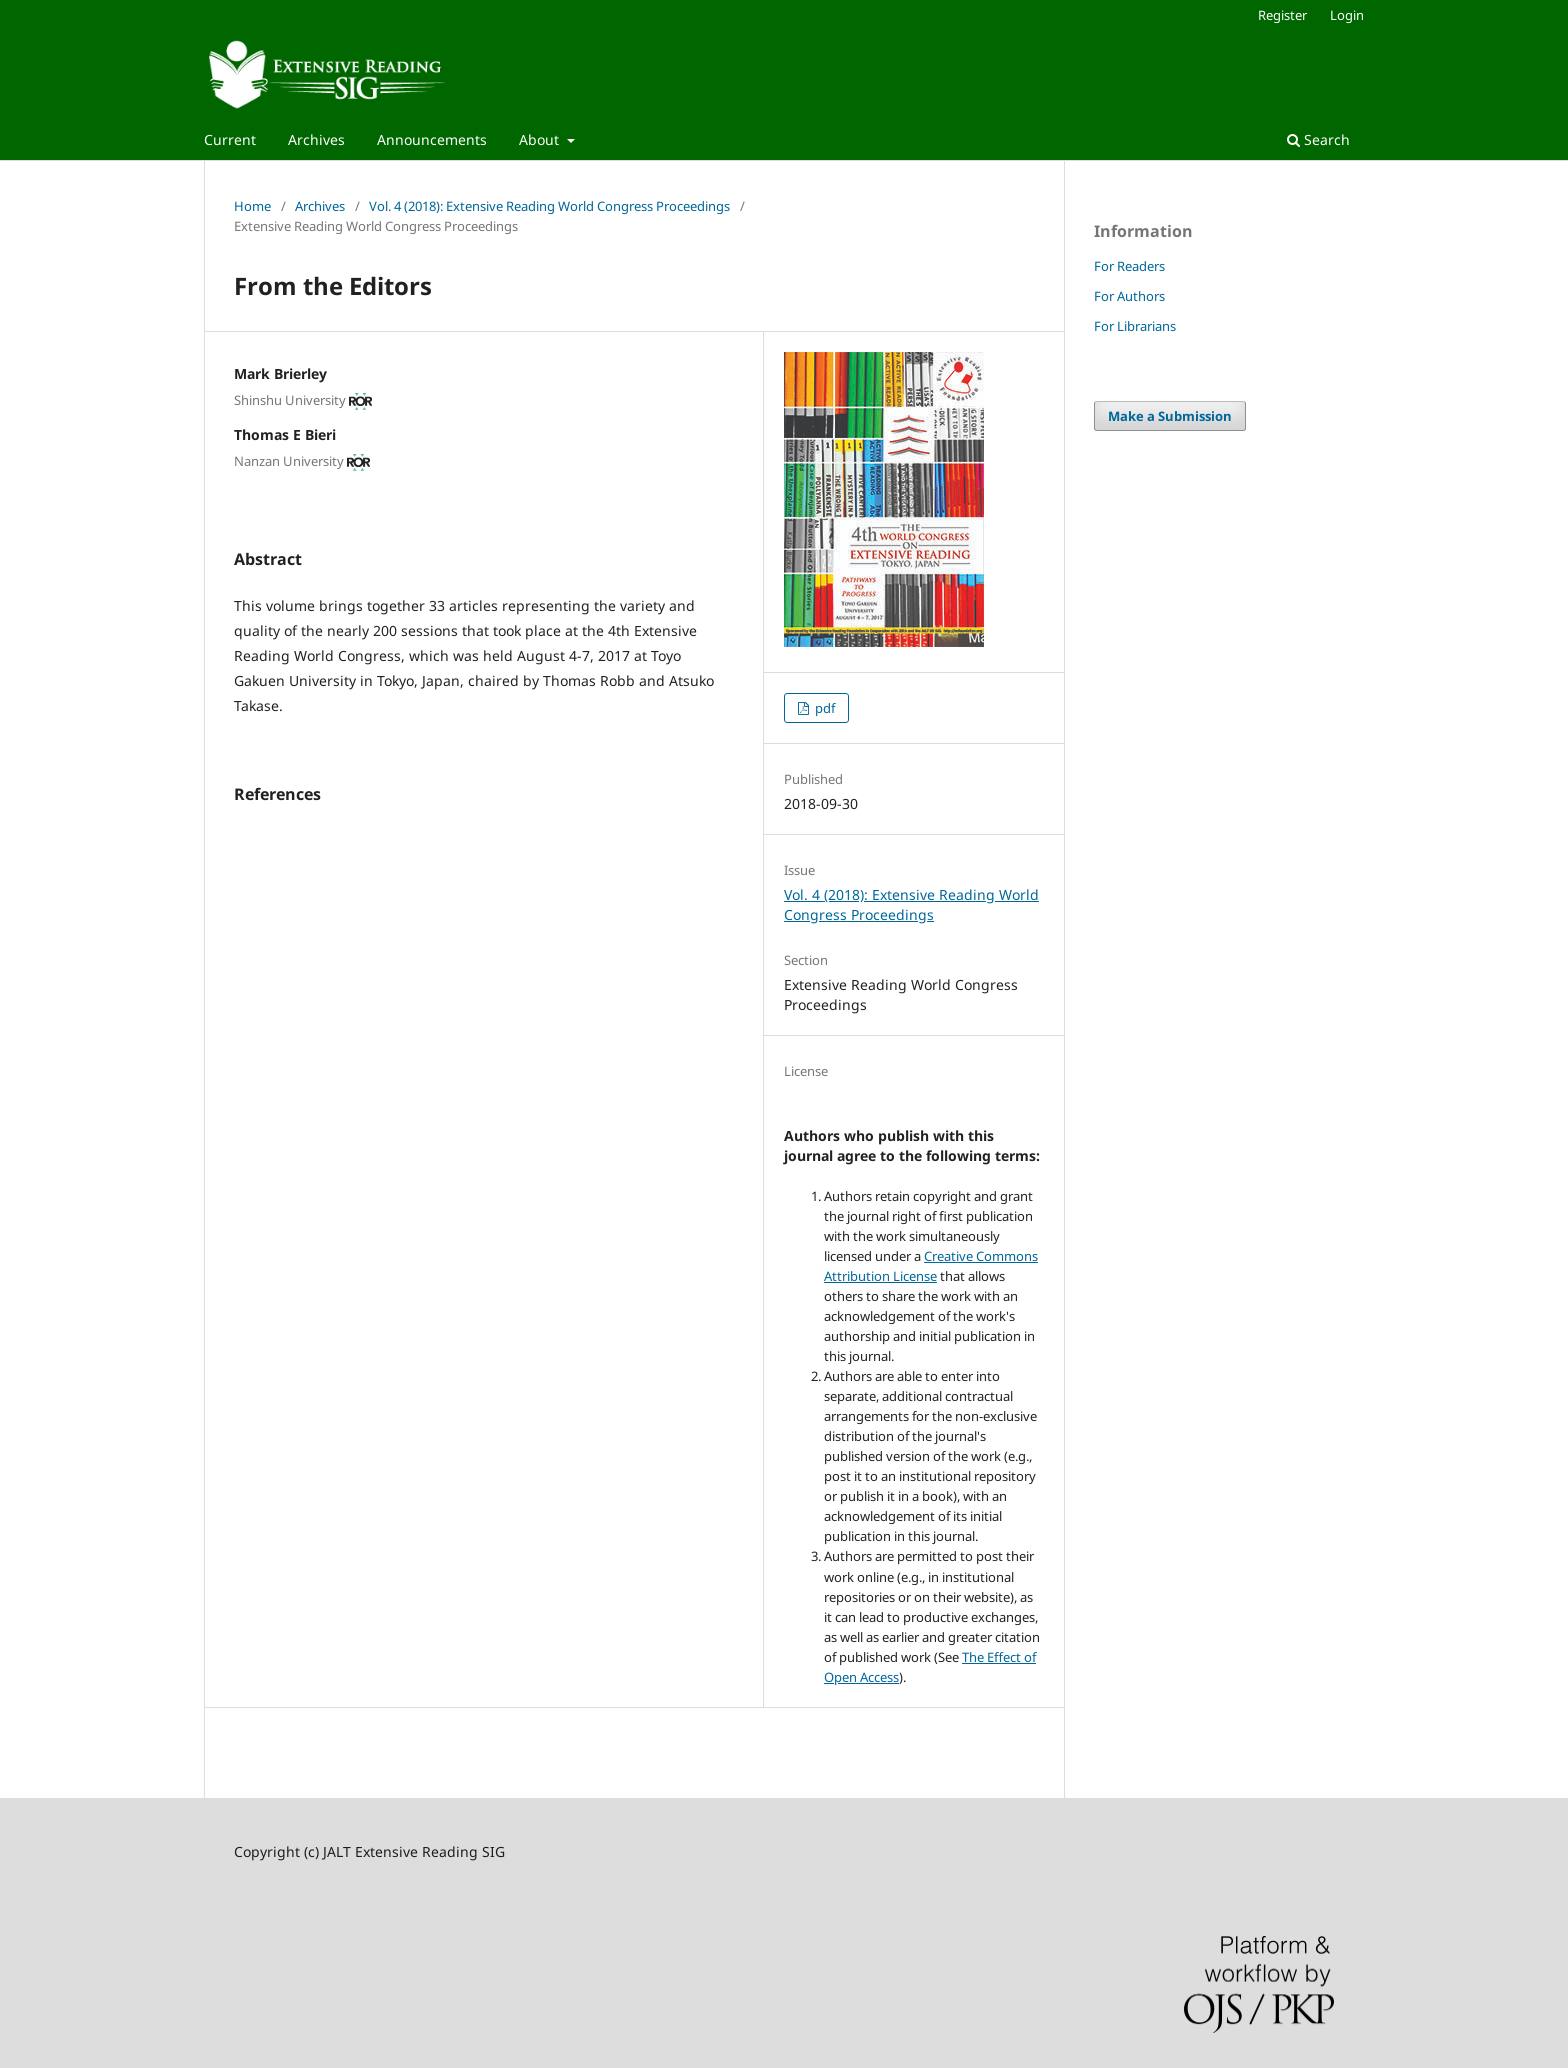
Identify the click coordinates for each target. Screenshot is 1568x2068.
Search (1318, 139)
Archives (316, 139)
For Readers (1129, 266)
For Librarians (1135, 326)
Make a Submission (1170, 416)
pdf (823, 708)
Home (252, 206)
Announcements (432, 139)
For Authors (1129, 296)
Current (230, 139)
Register (1282, 15)
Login (1347, 15)
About (541, 139)
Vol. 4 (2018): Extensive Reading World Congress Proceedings (549, 206)
